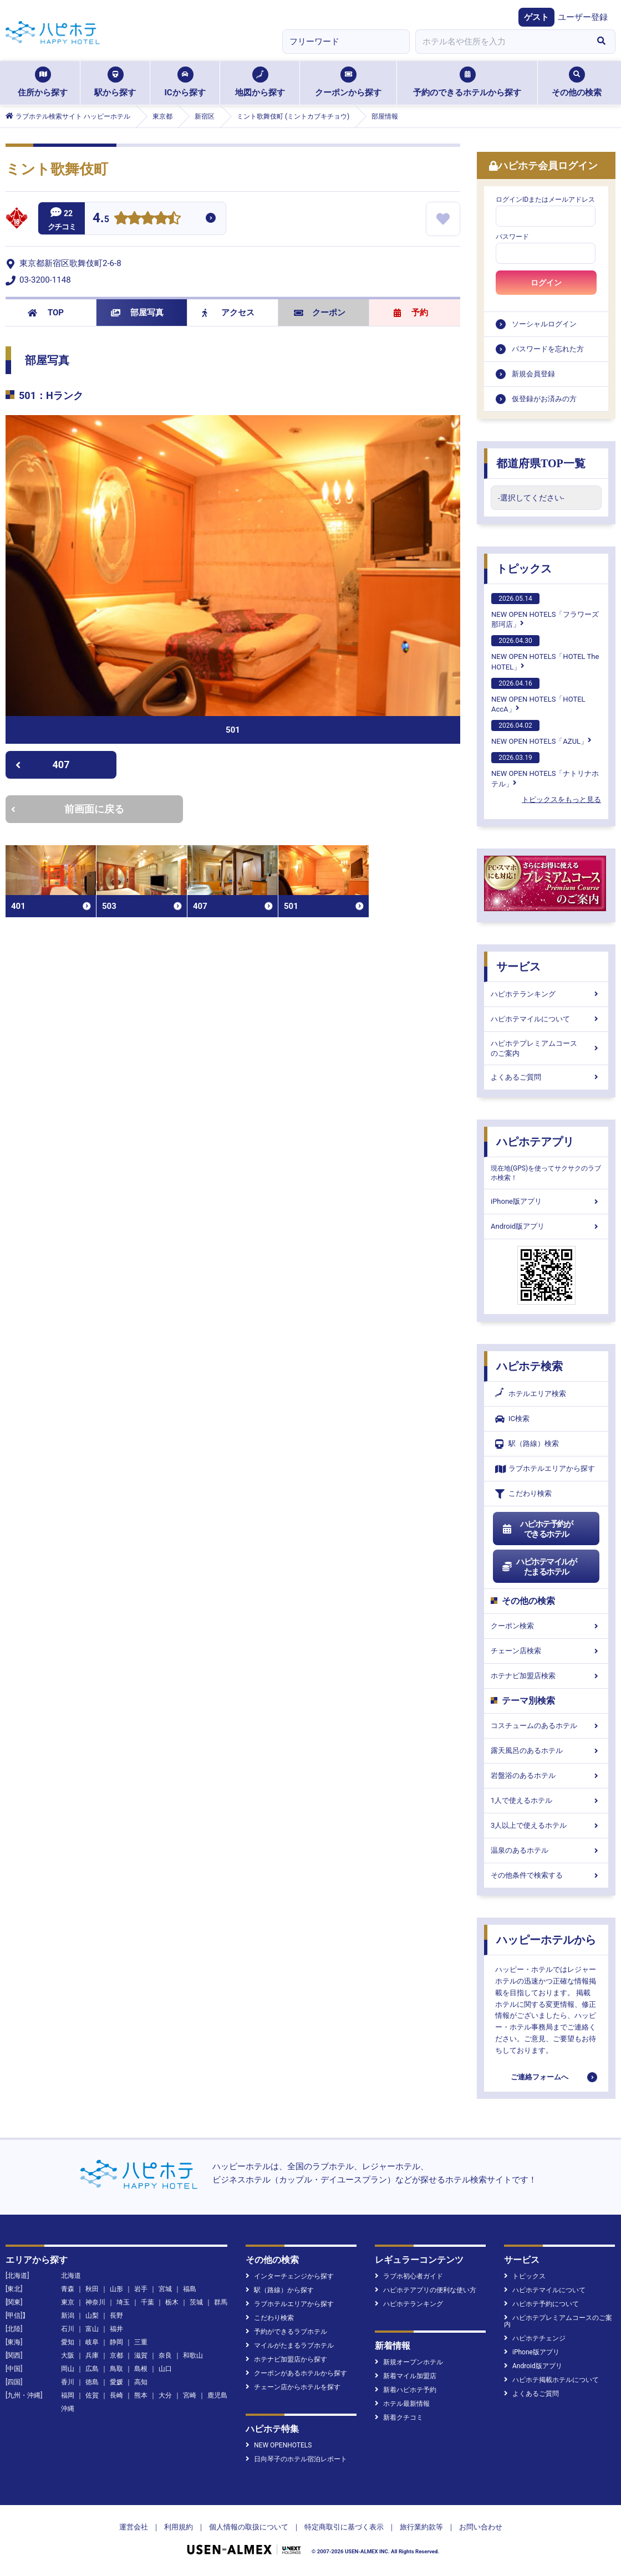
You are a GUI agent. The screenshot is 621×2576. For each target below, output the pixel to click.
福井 (116, 2329)
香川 (67, 2382)
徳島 (92, 2382)
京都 (116, 2355)
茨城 (196, 2302)
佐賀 (92, 2395)
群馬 (220, 2302)
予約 (411, 313)
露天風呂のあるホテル (546, 1750)
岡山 (67, 2369)
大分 (165, 2395)
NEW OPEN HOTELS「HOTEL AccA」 (538, 695)
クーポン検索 (546, 1626)
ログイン (546, 282)
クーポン (319, 313)
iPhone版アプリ (546, 1201)
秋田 (92, 2289)
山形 (116, 2289)
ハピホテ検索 (529, 1366)
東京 (67, 2302)
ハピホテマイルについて (546, 1019)
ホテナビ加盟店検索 (546, 1676)
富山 (92, 2329)
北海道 (71, 2275)
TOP (46, 313)
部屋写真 (137, 313)
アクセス (228, 313)
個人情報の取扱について (248, 2527)
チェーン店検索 (546, 1651)
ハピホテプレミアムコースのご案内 (546, 1048)
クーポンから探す (348, 82)
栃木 (172, 2302)
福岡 (67, 2395)
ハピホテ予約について (541, 2304)
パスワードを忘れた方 (548, 349)
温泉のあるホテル (546, 1850)
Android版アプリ (546, 1226)
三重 (140, 2342)
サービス (518, 966)
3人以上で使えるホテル (546, 1825)
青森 (67, 2289)
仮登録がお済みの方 (544, 399)
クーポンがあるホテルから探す (296, 2373)
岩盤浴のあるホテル (546, 1775)
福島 (189, 2289)
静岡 (116, 2342)
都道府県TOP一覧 (541, 463)
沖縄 (67, 2409)
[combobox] (501, 41)
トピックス (524, 569)
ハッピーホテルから (546, 1940)
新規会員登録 (533, 374)
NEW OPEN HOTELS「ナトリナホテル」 (545, 770)
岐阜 (92, 2342)
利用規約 (178, 2527)
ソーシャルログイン (544, 324)
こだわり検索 (523, 1494)
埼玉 (123, 2302)
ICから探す (184, 82)
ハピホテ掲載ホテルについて (551, 2380)
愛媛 (116, 2382)
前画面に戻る (67, 809)
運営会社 (133, 2527)
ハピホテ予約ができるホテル (537, 1529)
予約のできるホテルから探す (467, 82)
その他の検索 (577, 82)
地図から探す (260, 82)
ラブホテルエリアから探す (545, 1469)
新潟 (67, 2315)
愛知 (67, 2342)
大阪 (67, 2355)
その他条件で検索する (546, 1875)
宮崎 (189, 2395)
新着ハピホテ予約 (405, 2390)
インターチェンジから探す (290, 2276)
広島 (92, 2369)
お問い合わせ (480, 2527)
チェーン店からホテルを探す (293, 2387)
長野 (116, 2315)
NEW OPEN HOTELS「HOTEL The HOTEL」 (545, 653)
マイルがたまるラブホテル (290, 2345)
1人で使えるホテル (546, 1800)
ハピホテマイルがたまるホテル (539, 1567)
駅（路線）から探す (280, 2290)
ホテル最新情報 (402, 2404)
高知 (140, 2382)
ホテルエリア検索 (530, 1394)
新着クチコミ (399, 2417)
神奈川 (95, 2302)
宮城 (165, 2289)
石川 (67, 2329)
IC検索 (512, 1419)
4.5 (101, 219)
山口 (165, 2369)
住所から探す (43, 82)
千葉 (147, 2302)
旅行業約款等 (421, 2527)
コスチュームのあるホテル (546, 1725)
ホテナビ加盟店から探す (286, 2359)
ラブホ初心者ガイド (409, 2276)
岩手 (140, 2289)
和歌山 (193, 2355)
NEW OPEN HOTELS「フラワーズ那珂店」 (545, 610)
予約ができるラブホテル (286, 2331)
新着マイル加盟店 (405, 2376)
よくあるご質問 (546, 1077)
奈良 (165, 2355)
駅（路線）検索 (527, 1444)
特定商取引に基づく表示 (344, 2527)
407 (42, 764)
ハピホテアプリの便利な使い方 (425, 2290)
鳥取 (116, 2369)
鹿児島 (217, 2395)
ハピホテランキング (546, 994)
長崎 (116, 2395)
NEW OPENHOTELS (279, 2445)
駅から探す (115, 82)
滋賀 (140, 2355)
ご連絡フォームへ (539, 2077)
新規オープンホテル (409, 2362)
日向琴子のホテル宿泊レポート (296, 2459)
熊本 (140, 2395)
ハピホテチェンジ (535, 2338)
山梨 (92, 2315)
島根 (140, 2369)
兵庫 (92, 2355)
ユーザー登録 (583, 17)
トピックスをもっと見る (561, 799)
